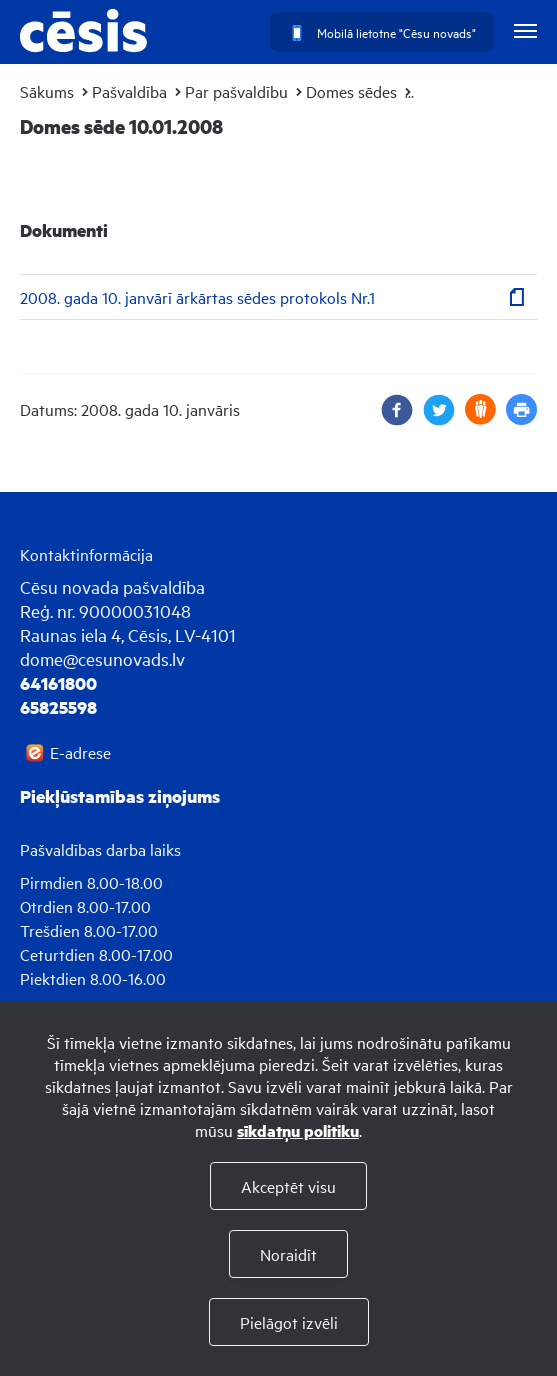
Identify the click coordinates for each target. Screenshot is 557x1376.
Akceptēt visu (288, 1186)
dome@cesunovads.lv (102, 658)
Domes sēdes (351, 91)
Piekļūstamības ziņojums (120, 796)
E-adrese (80, 752)
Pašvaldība (129, 91)
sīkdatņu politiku (298, 1130)
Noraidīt (288, 1254)
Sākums (47, 91)
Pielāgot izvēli (289, 1322)
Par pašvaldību (236, 91)
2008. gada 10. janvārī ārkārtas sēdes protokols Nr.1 (197, 297)
